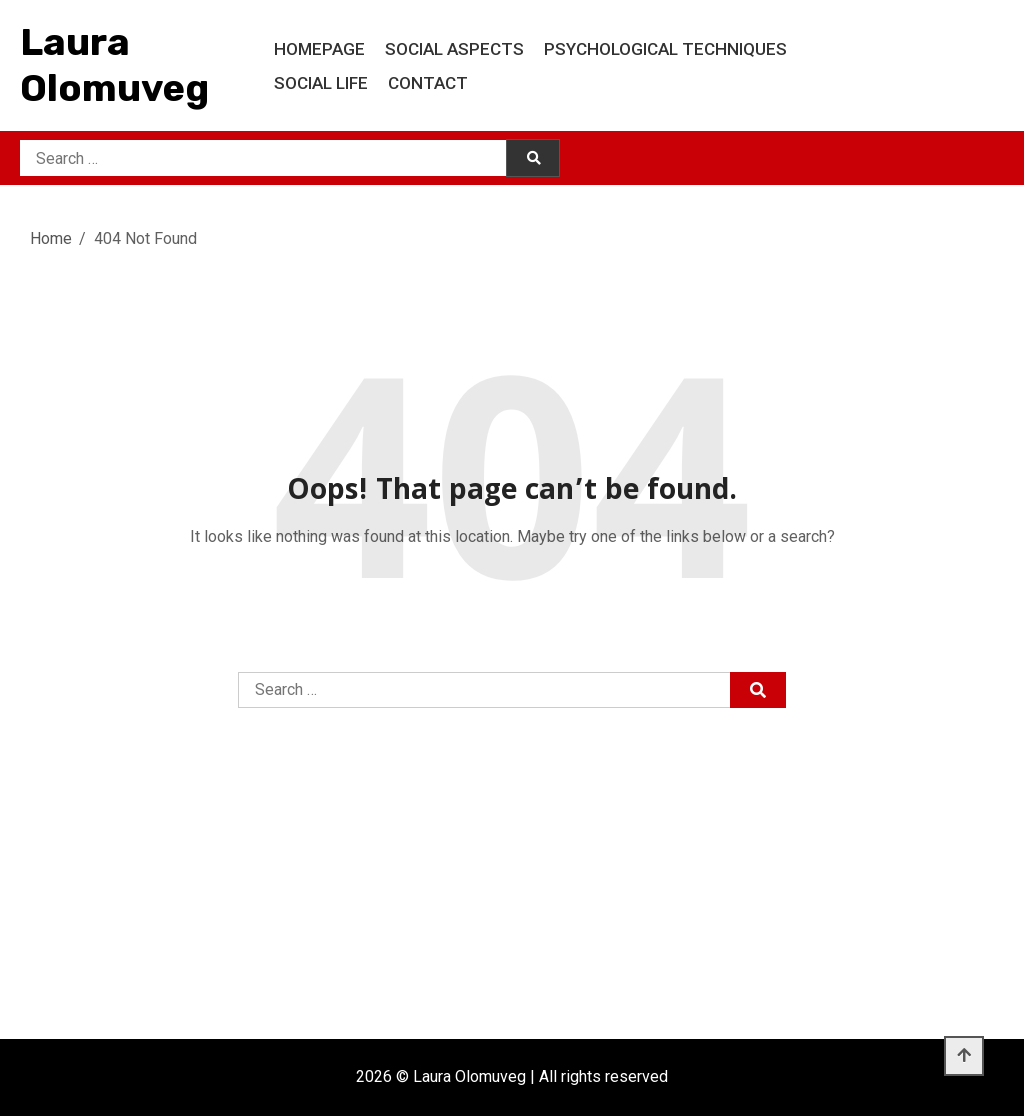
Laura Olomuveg (114, 65)
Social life (321, 83)
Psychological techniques (665, 49)
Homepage (319, 49)
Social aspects (454, 49)
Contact (428, 83)
